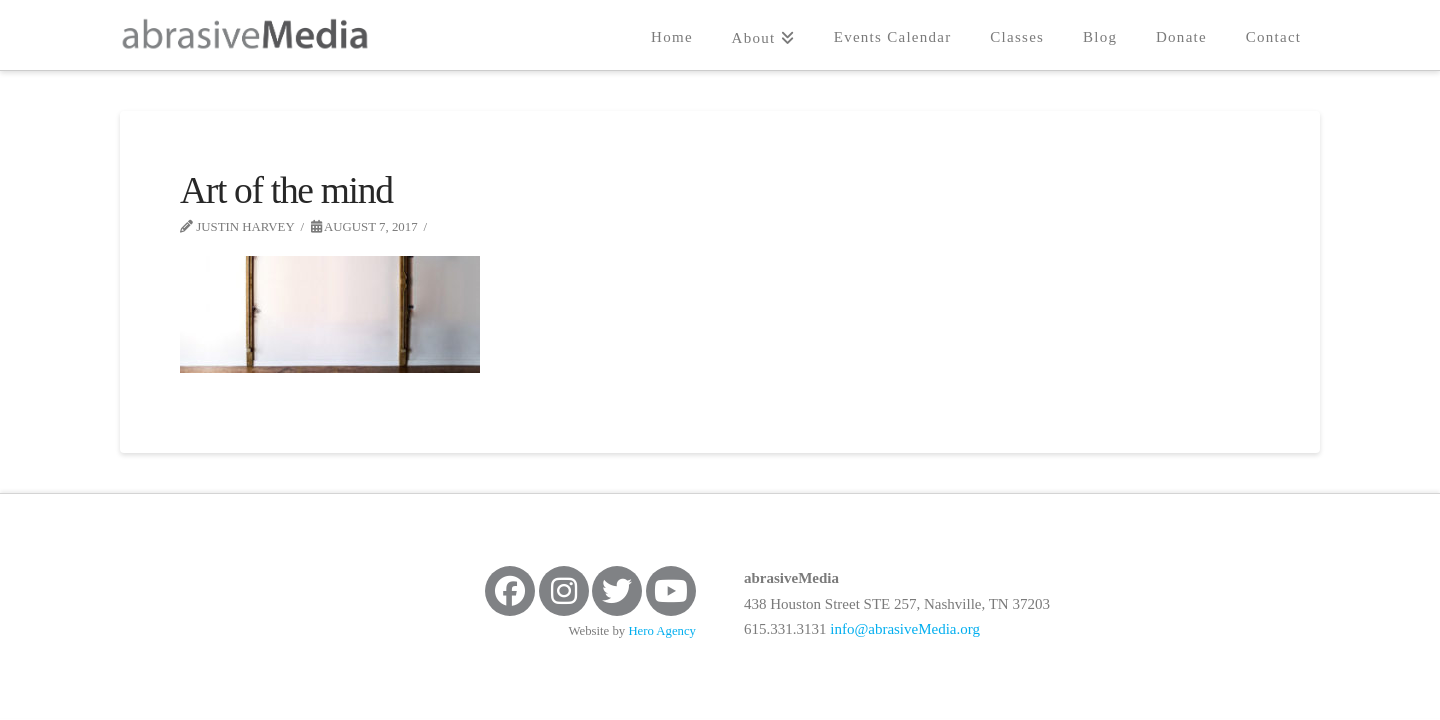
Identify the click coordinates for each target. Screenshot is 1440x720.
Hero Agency (662, 631)
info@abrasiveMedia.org (905, 629)
